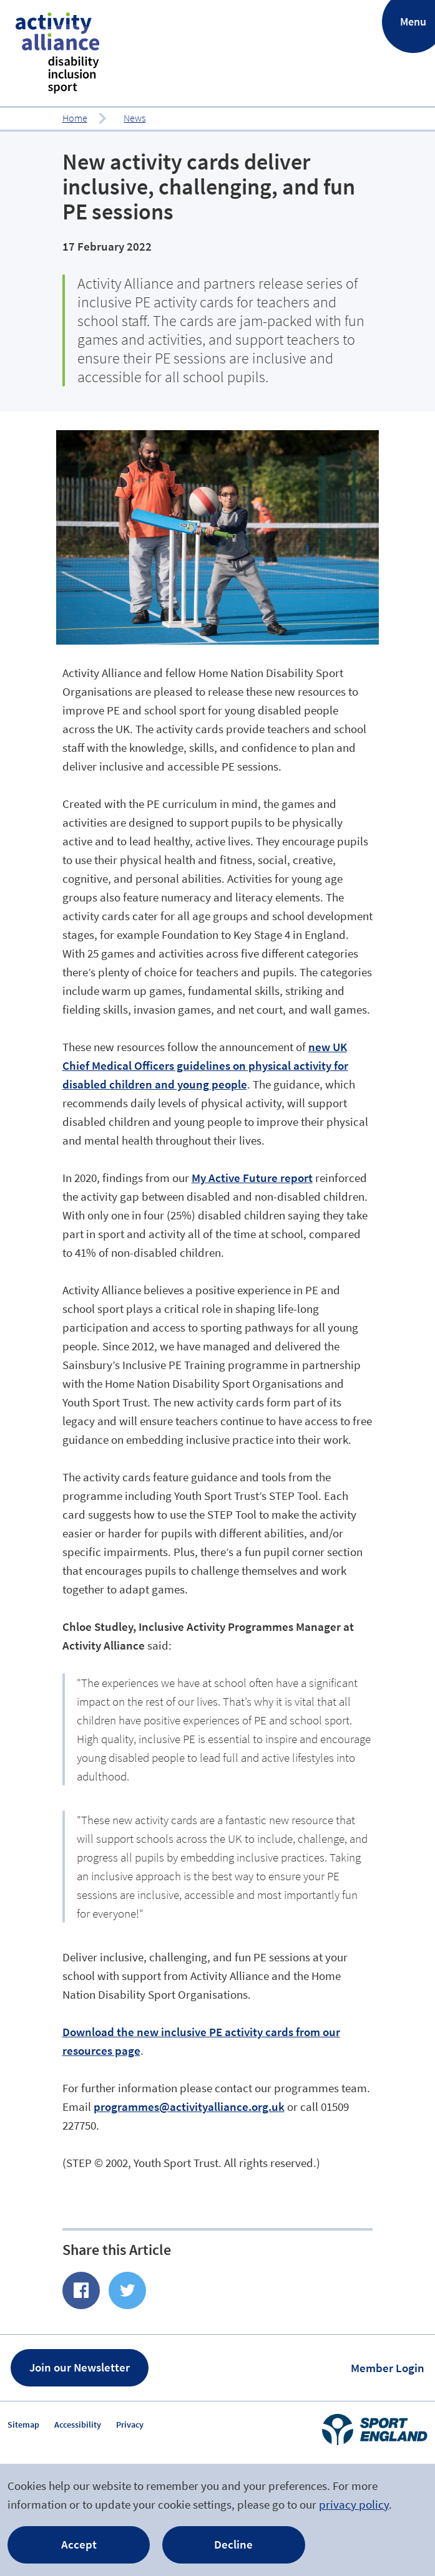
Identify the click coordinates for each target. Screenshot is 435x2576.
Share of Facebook (81, 2290)
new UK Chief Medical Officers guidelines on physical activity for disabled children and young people (205, 1065)
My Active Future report (252, 1177)
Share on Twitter (127, 2290)
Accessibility (77, 2424)
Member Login (387, 2367)
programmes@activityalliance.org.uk (189, 2106)
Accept (79, 2544)
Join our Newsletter (79, 2367)
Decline (233, 2544)
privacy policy (354, 2504)
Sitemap (23, 2424)
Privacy (130, 2424)
